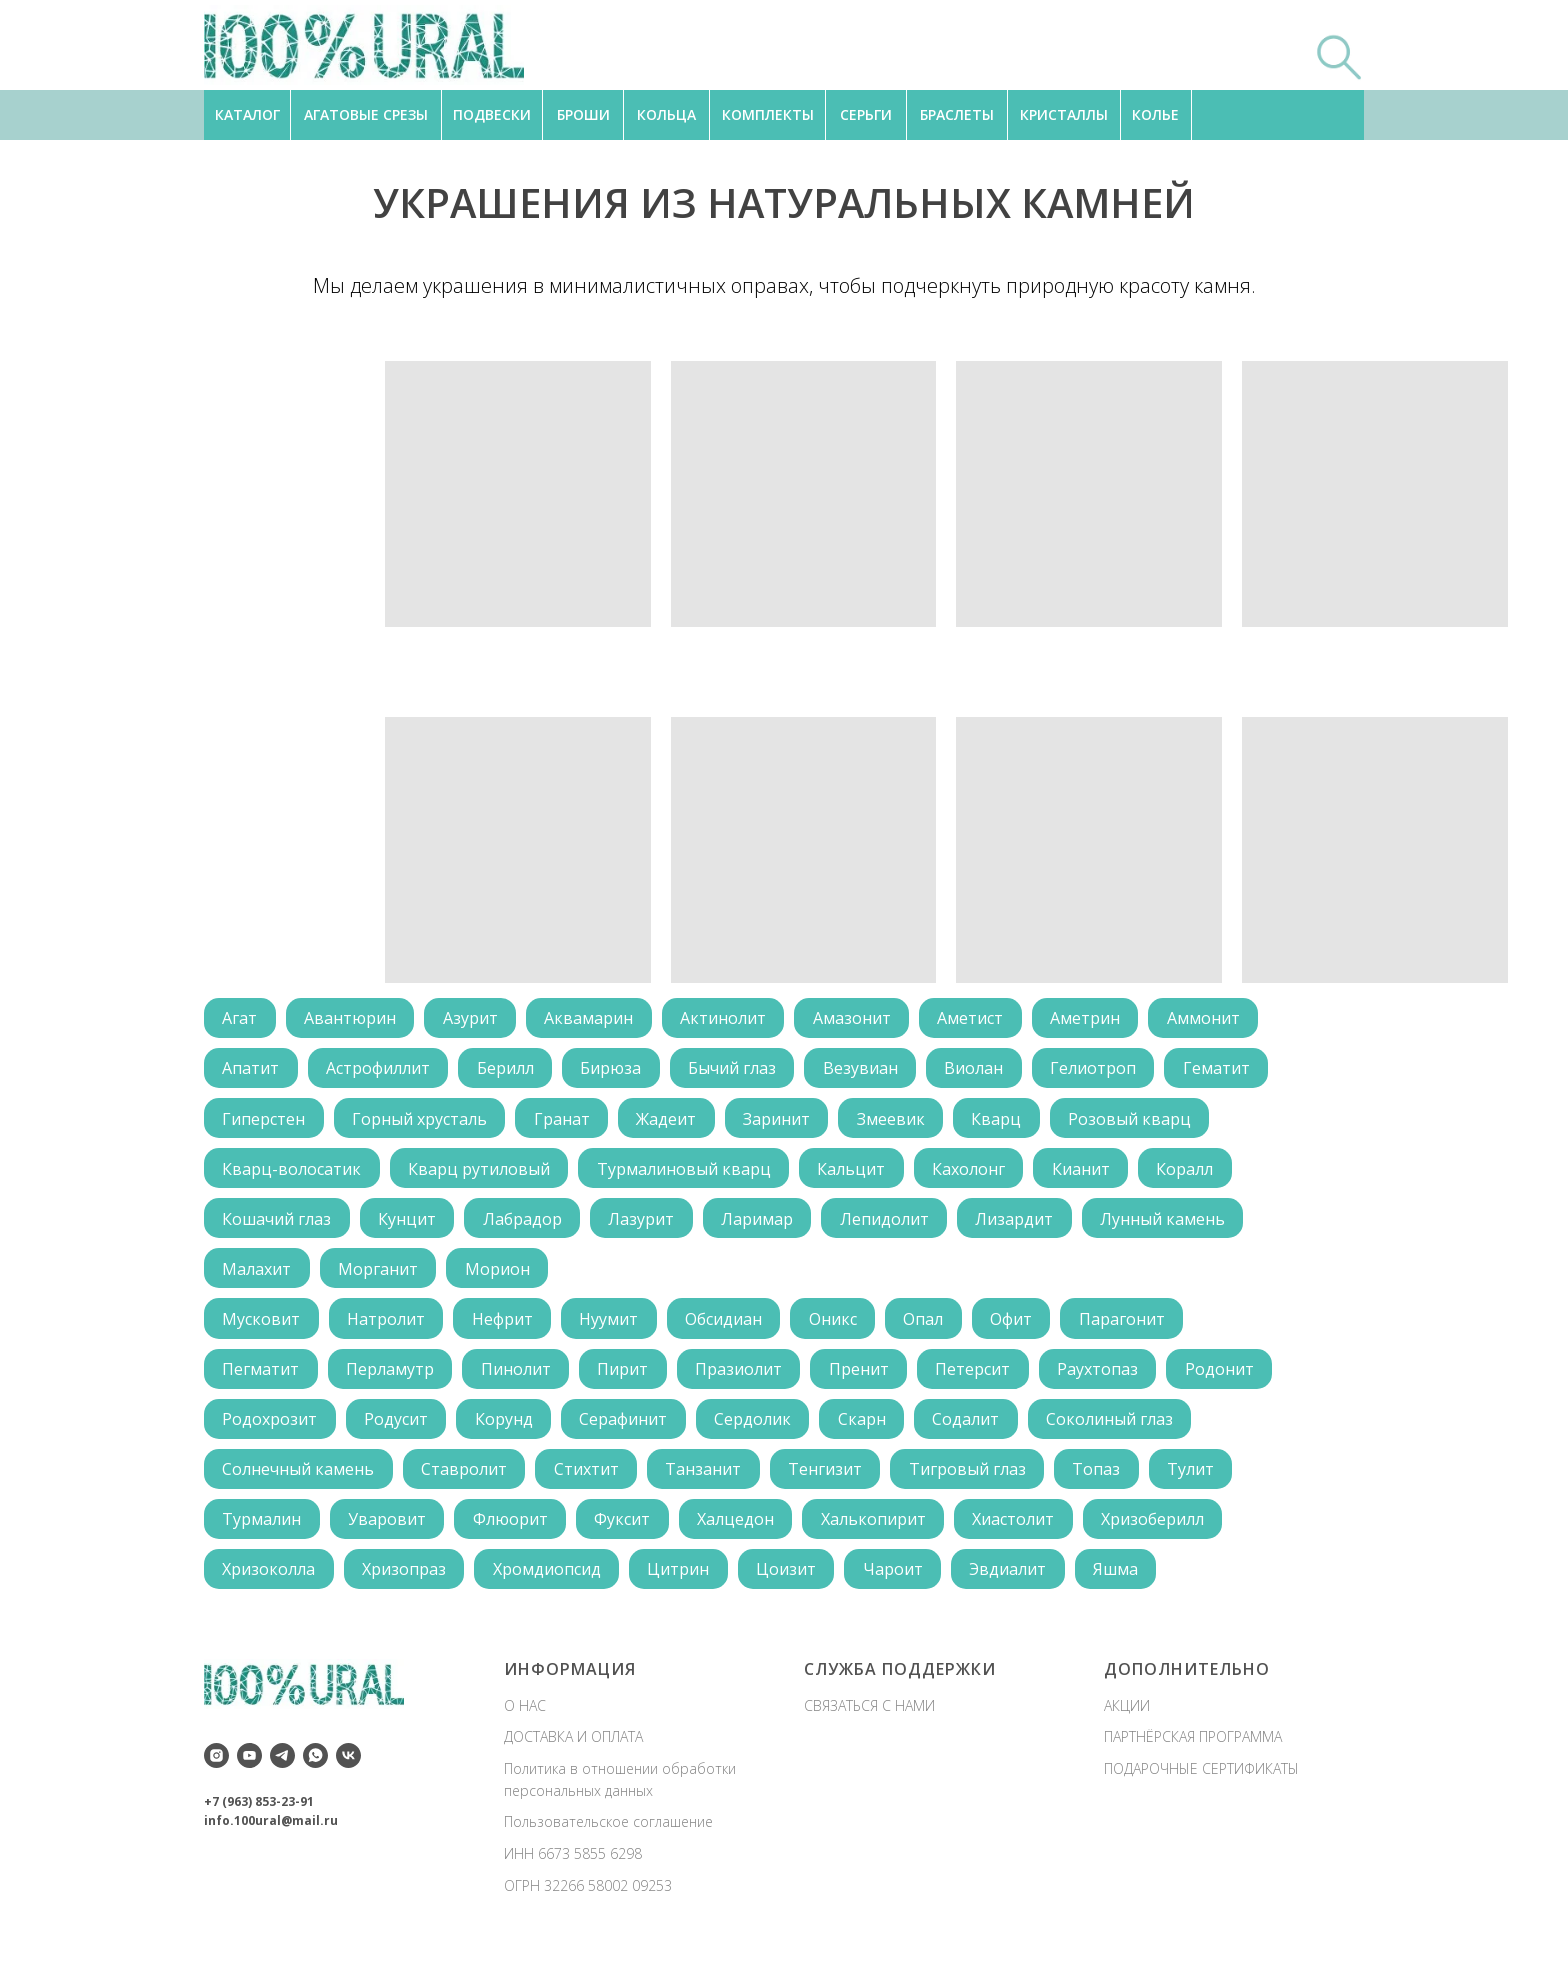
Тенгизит (831, 1478)
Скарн (869, 1427)
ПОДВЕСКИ (492, 114)
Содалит (974, 1427)
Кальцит (856, 1172)
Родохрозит (270, 1427)
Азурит (473, 1019)
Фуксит (627, 1529)
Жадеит (671, 1121)
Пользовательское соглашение (608, 1832)
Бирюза (615, 1070)
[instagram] (216, 1766)
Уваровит (389, 1529)
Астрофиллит (380, 1070)
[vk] (348, 1766)
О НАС (525, 1715)
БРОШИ (583, 114)
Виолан (982, 1070)
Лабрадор (525, 1223)
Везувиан (867, 1070)
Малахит (257, 1274)
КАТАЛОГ (247, 114)
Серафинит (628, 1427)
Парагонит (1133, 1325)
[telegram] (282, 1766)
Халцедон (741, 1529)
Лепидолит (891, 1223)
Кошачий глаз (277, 1223)
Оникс (840, 1325)
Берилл (508, 1070)
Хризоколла (269, 1580)
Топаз (1105, 1478)
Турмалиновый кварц (687, 1172)
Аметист (979, 1019)
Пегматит (261, 1376)
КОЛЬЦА (666, 114)
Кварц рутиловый (481, 1172)
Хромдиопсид (550, 1580)
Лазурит (646, 1223)
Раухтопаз (1107, 1376)
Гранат (565, 1121)
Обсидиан (729, 1325)
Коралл (1193, 1172)
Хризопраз (406, 1580)
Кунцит (409, 1223)
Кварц (1005, 1121)
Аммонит (1214, 1019)
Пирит (627, 1376)
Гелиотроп (1103, 1070)
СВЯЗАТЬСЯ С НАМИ (869, 1715)
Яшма (1125, 1580)
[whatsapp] (315, 1766)
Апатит (251, 1070)
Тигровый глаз (974, 1478)
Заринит (782, 1121)
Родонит (1230, 1376)
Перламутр (392, 1376)
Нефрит (505, 1325)
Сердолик (758, 1427)
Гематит (1227, 1070)
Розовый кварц (1139, 1121)
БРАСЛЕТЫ (957, 114)
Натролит (388, 1325)
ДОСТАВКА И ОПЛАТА (573, 1747)
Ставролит (466, 1478)
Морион (500, 1274)
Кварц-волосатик (292, 1172)
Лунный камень (1172, 1223)
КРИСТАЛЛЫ (1064, 114)
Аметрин (1095, 1019)
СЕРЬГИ (866, 114)
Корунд (507, 1427)
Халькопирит (880, 1529)
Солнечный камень (299, 1478)
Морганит (380, 1274)
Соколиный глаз (1119, 1427)
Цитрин (683, 1580)
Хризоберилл (1162, 1529)
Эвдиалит (1016, 1580)
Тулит (1200, 1478)
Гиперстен (264, 1121)
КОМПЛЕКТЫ (768, 114)
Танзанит (708, 1478)
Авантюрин (352, 1019)
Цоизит (792, 1580)
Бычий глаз (738, 1070)
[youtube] (249, 1766)
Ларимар (763, 1223)
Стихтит (589, 1478)
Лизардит (1023, 1223)
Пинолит (519, 1376)
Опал (932, 1325)
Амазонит (859, 1019)
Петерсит (981, 1376)
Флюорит (513, 1529)
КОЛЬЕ (1155, 114)
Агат (240, 1019)
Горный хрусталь (421, 1121)
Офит (1021, 1325)
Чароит (900, 1580)
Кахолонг (974, 1172)
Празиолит (744, 1376)
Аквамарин (593, 1019)
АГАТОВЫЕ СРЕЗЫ (366, 114)
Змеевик (898, 1121)
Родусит (398, 1427)
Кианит (1088, 1172)
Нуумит (613, 1325)
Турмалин (262, 1529)
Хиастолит (1022, 1529)
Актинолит (729, 1019)
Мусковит (262, 1325)
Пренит (866, 1376)
